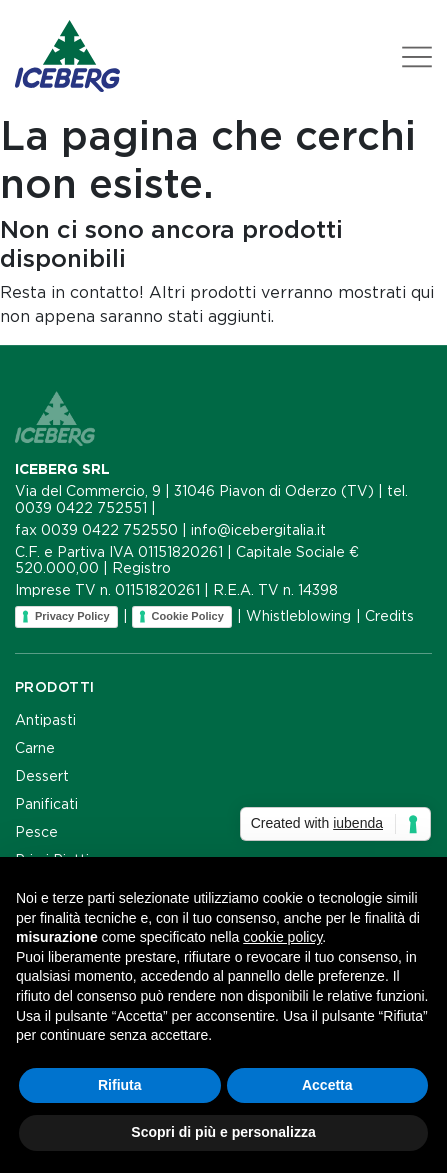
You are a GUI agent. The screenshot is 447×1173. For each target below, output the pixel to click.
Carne (35, 748)
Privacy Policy (72, 616)
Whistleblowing (298, 616)
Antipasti (45, 720)
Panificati (46, 804)
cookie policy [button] (282, 937)
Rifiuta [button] (120, 1085)
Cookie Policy (188, 616)
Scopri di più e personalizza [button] (223, 1132)
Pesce (36, 832)
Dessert (42, 776)
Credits (389, 616)
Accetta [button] (327, 1085)
